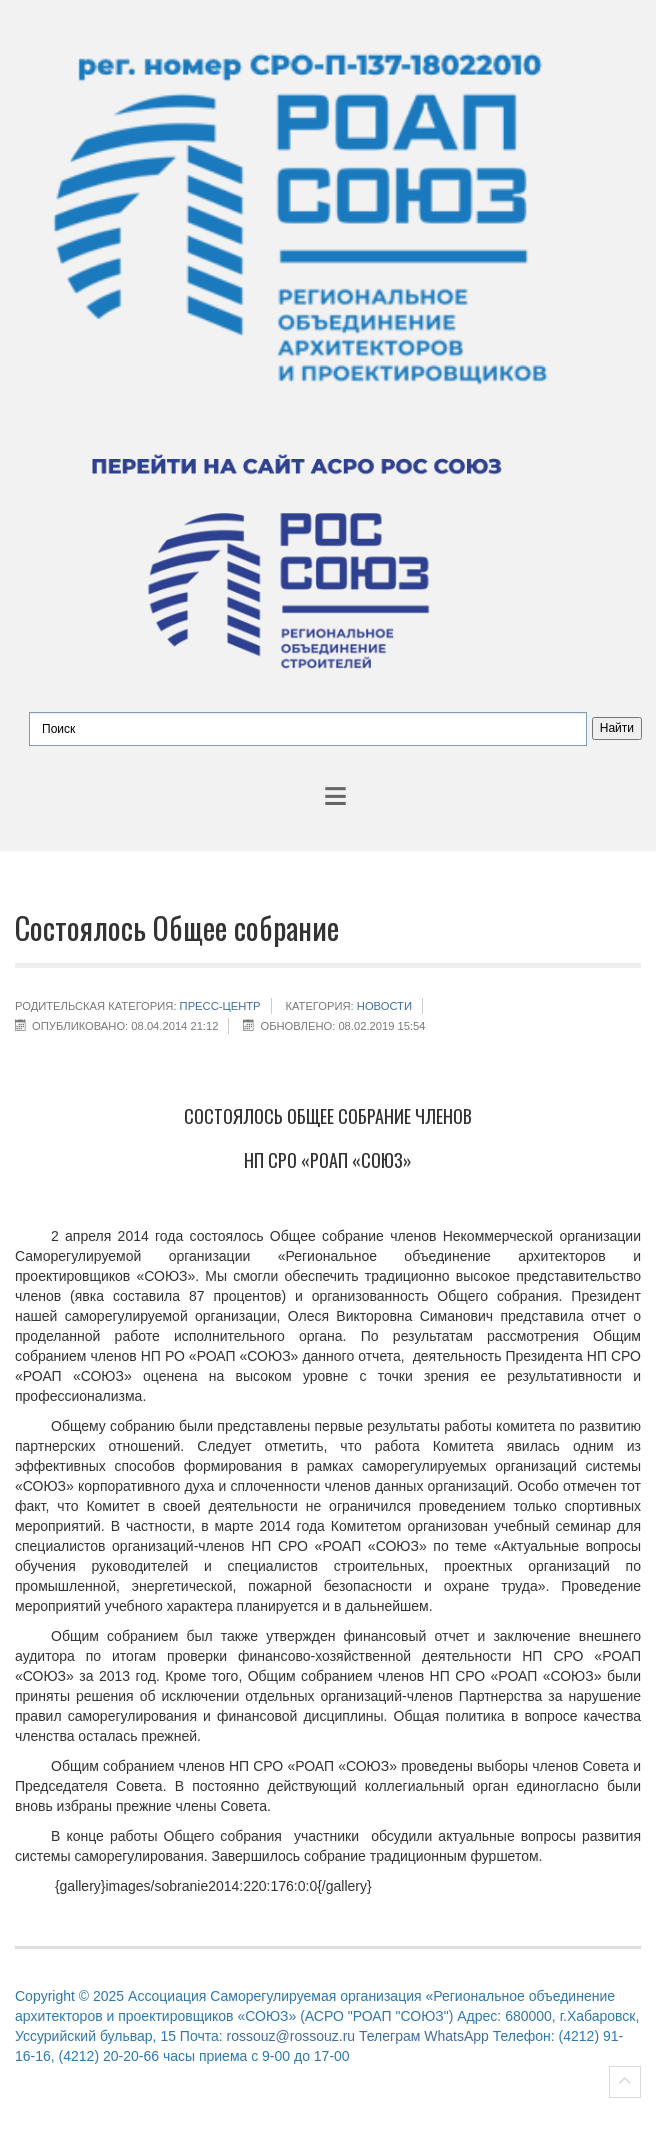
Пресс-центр (220, 1006)
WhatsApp (456, 2036)
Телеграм (389, 2036)
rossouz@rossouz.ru (291, 2036)
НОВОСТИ (384, 1006)
